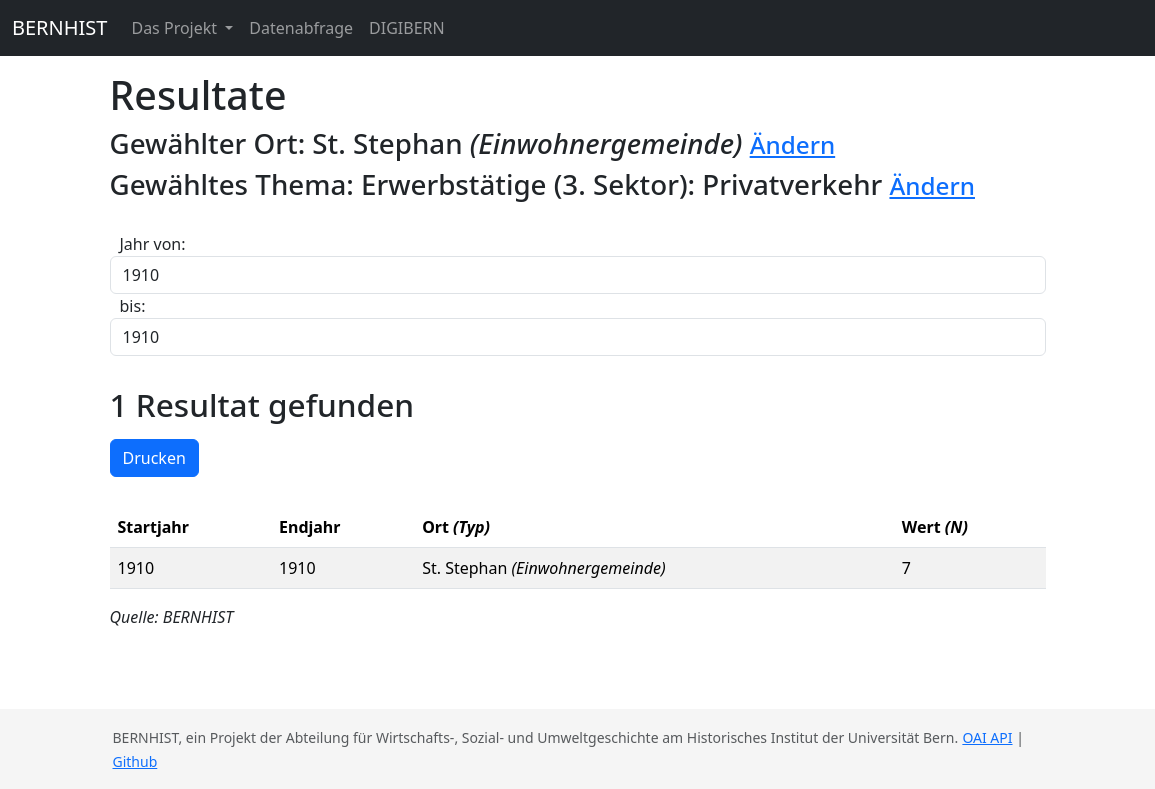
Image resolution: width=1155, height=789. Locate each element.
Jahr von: (153, 244)
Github (135, 761)
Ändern (793, 144)
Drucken (154, 458)
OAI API (987, 737)
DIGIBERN (407, 28)
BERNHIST (59, 27)
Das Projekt (176, 28)
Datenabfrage (301, 28)
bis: (133, 306)
